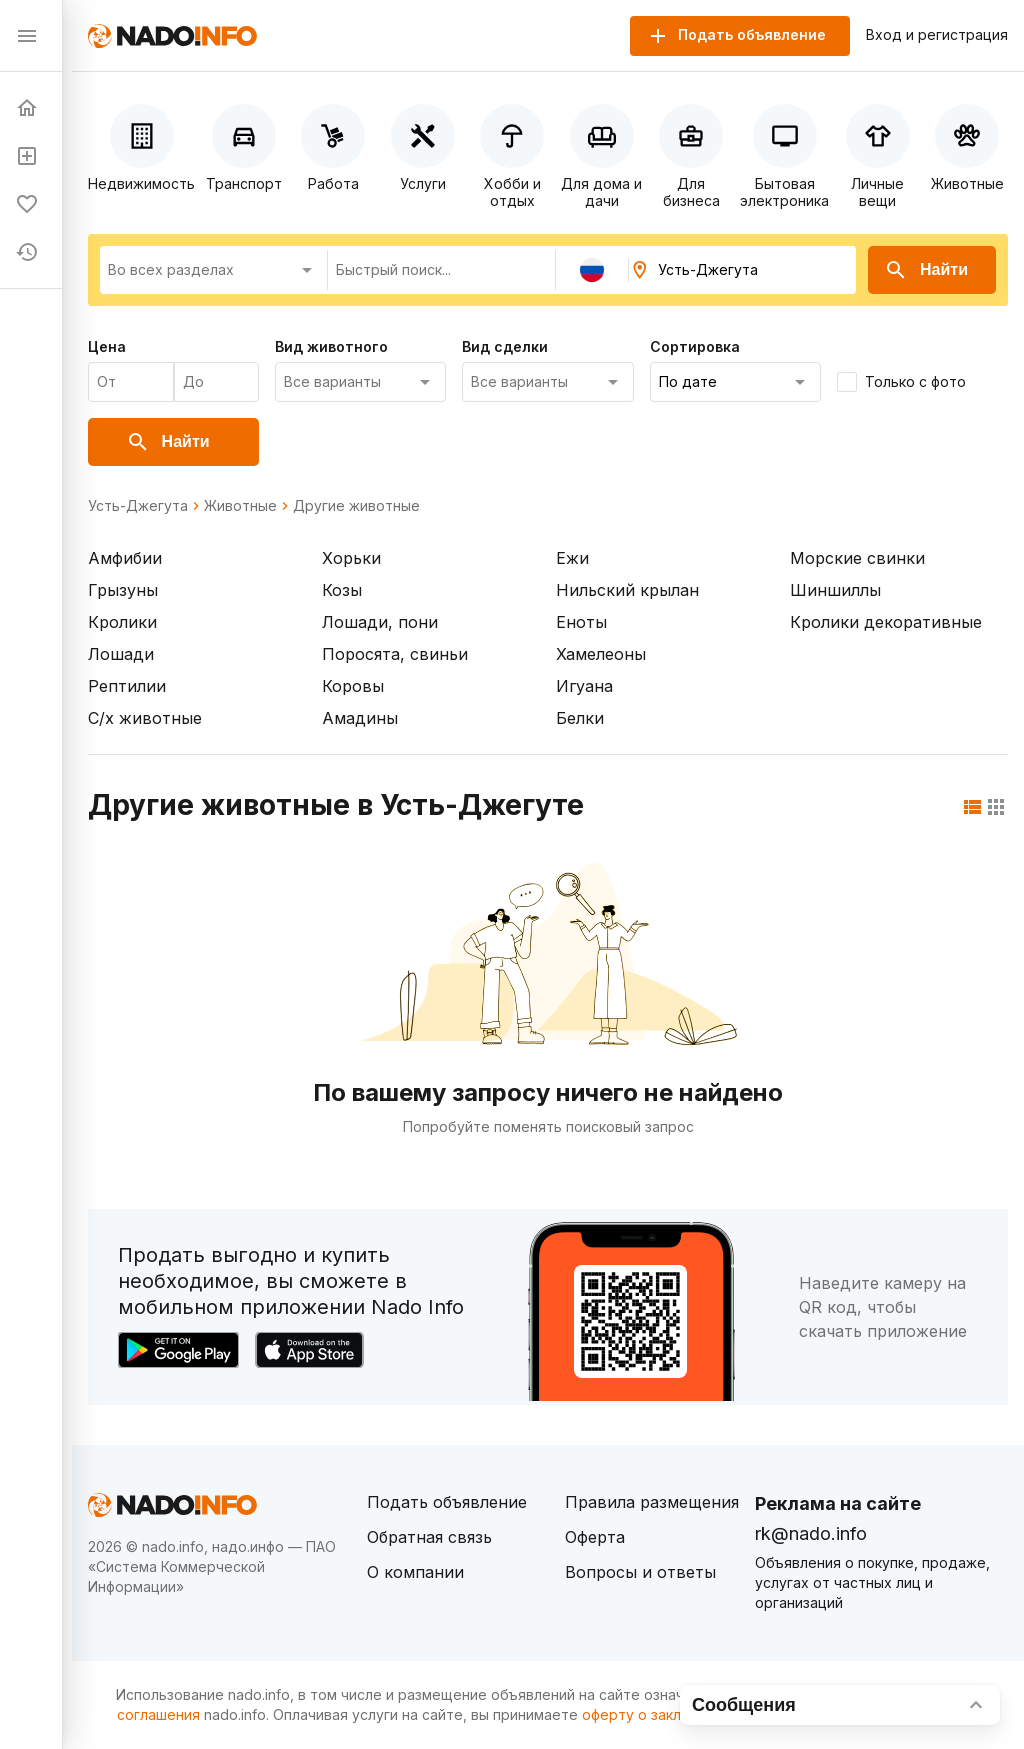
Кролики (122, 622)
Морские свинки (857, 558)
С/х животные (145, 718)
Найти (926, 270)
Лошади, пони (380, 622)
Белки (580, 718)
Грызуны (123, 590)
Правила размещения (652, 1502)
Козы (342, 590)
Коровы (353, 686)
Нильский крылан (627, 590)
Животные (240, 506)
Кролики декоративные (886, 622)
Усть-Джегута (138, 506)
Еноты (581, 622)
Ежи (572, 558)
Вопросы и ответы (640, 1572)
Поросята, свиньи (395, 654)
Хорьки (351, 558)
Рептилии (127, 686)
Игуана (584, 686)
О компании (415, 1572)
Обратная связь (429, 1537)
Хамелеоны (601, 654)
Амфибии (125, 558)
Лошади (121, 654)
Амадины (360, 718)
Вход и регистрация (937, 35)
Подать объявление (447, 1502)
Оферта (595, 1537)
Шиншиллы (835, 590)
